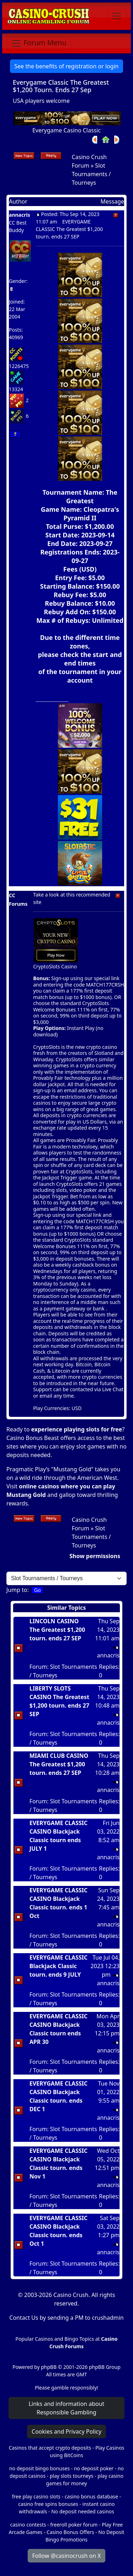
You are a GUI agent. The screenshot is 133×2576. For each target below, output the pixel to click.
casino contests (28, 2524)
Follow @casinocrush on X (66, 2556)
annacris (19, 214)
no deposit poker (93, 2468)
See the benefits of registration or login (67, 66)
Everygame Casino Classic (66, 130)
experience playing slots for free (76, 1429)
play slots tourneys (71, 2475)
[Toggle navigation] (117, 16)
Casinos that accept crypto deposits (50, 2447)
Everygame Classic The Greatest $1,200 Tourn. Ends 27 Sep (61, 86)
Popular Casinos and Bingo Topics (55, 2338)
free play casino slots (36, 2496)
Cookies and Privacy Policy (66, 2431)
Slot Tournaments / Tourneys (91, 174)
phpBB (48, 2367)
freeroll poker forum (74, 2524)
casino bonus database (91, 2496)
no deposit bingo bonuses (39, 2468)
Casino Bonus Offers (70, 2532)
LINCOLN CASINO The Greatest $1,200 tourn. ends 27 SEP (57, 1629)
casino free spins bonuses (48, 2504)
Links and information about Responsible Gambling (66, 2408)
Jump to (16, 1590)
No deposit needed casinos (82, 2511)
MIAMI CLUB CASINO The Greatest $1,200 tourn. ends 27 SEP (58, 1764)
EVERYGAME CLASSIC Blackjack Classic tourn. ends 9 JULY (58, 1966)
